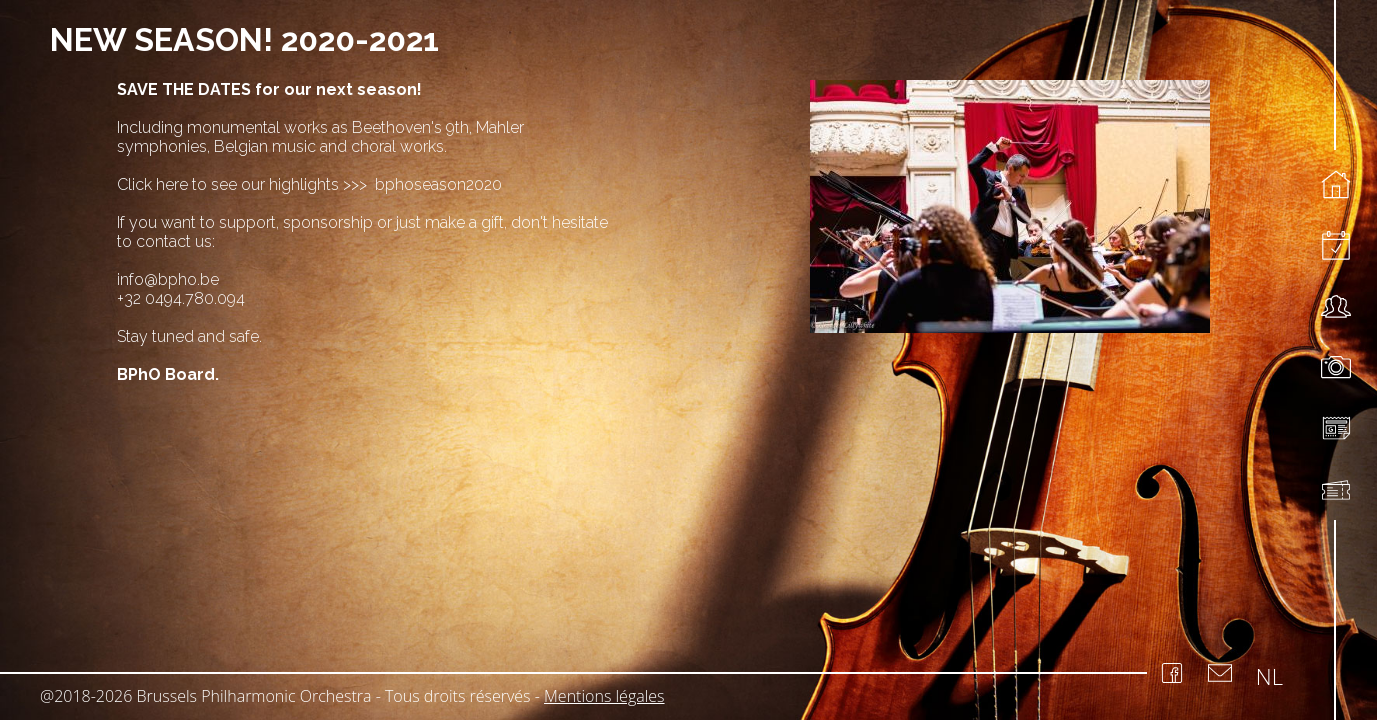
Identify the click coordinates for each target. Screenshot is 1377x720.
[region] (688, 324)
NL (1269, 676)
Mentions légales (604, 696)
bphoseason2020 (436, 184)
